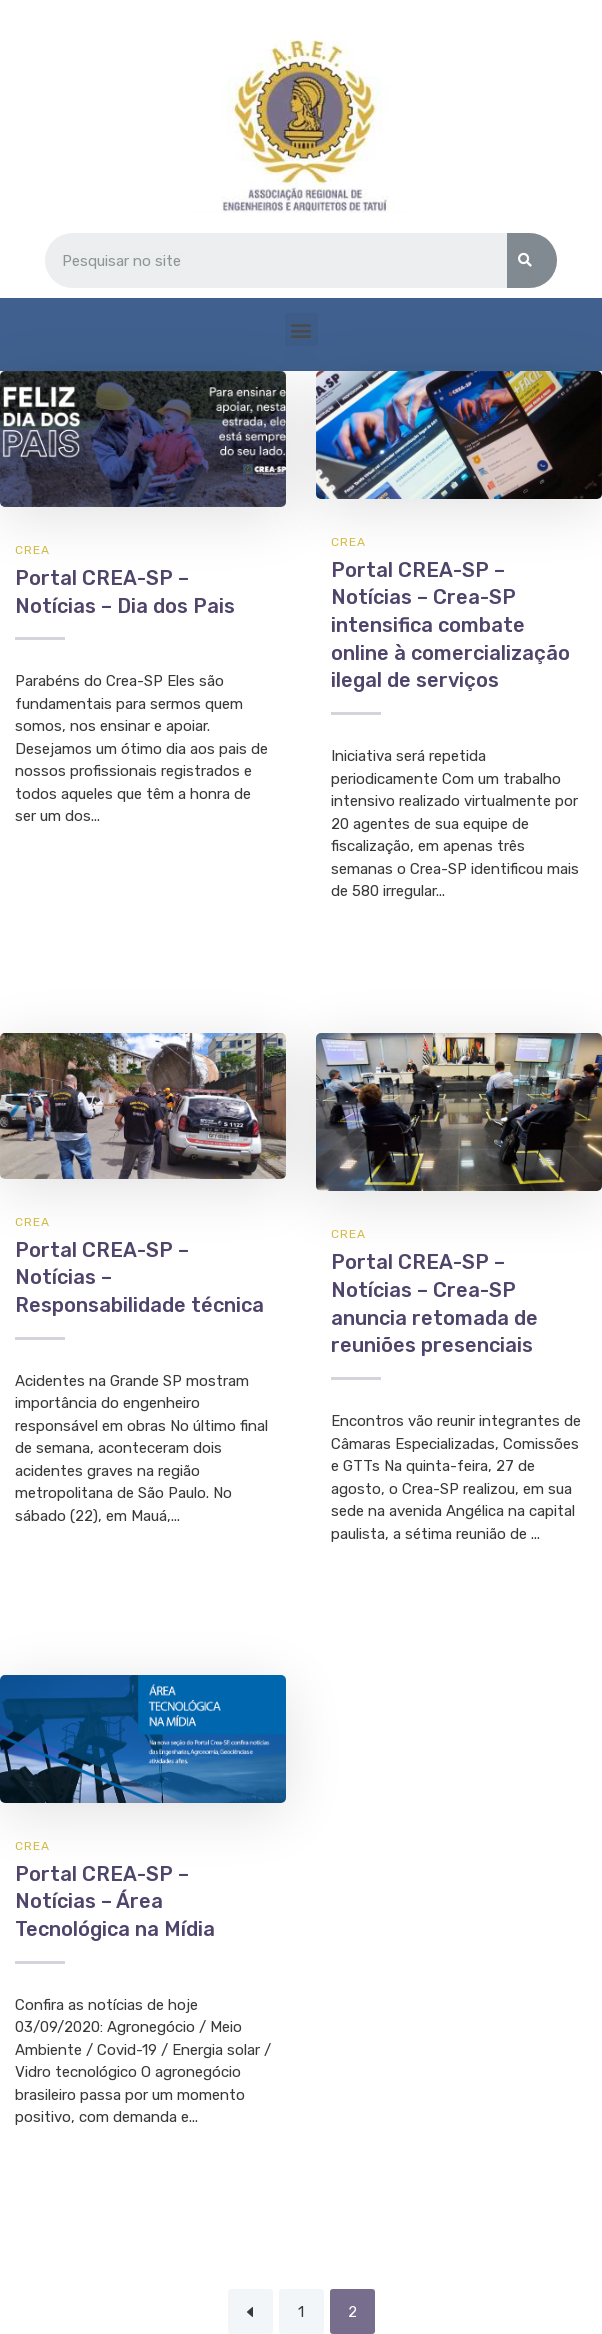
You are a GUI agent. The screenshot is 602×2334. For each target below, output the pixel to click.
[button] (301, 329)
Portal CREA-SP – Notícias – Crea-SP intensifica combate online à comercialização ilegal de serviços (450, 625)
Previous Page (250, 2311)
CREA (32, 550)
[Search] (532, 260)
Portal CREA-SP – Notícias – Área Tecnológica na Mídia (115, 1901)
